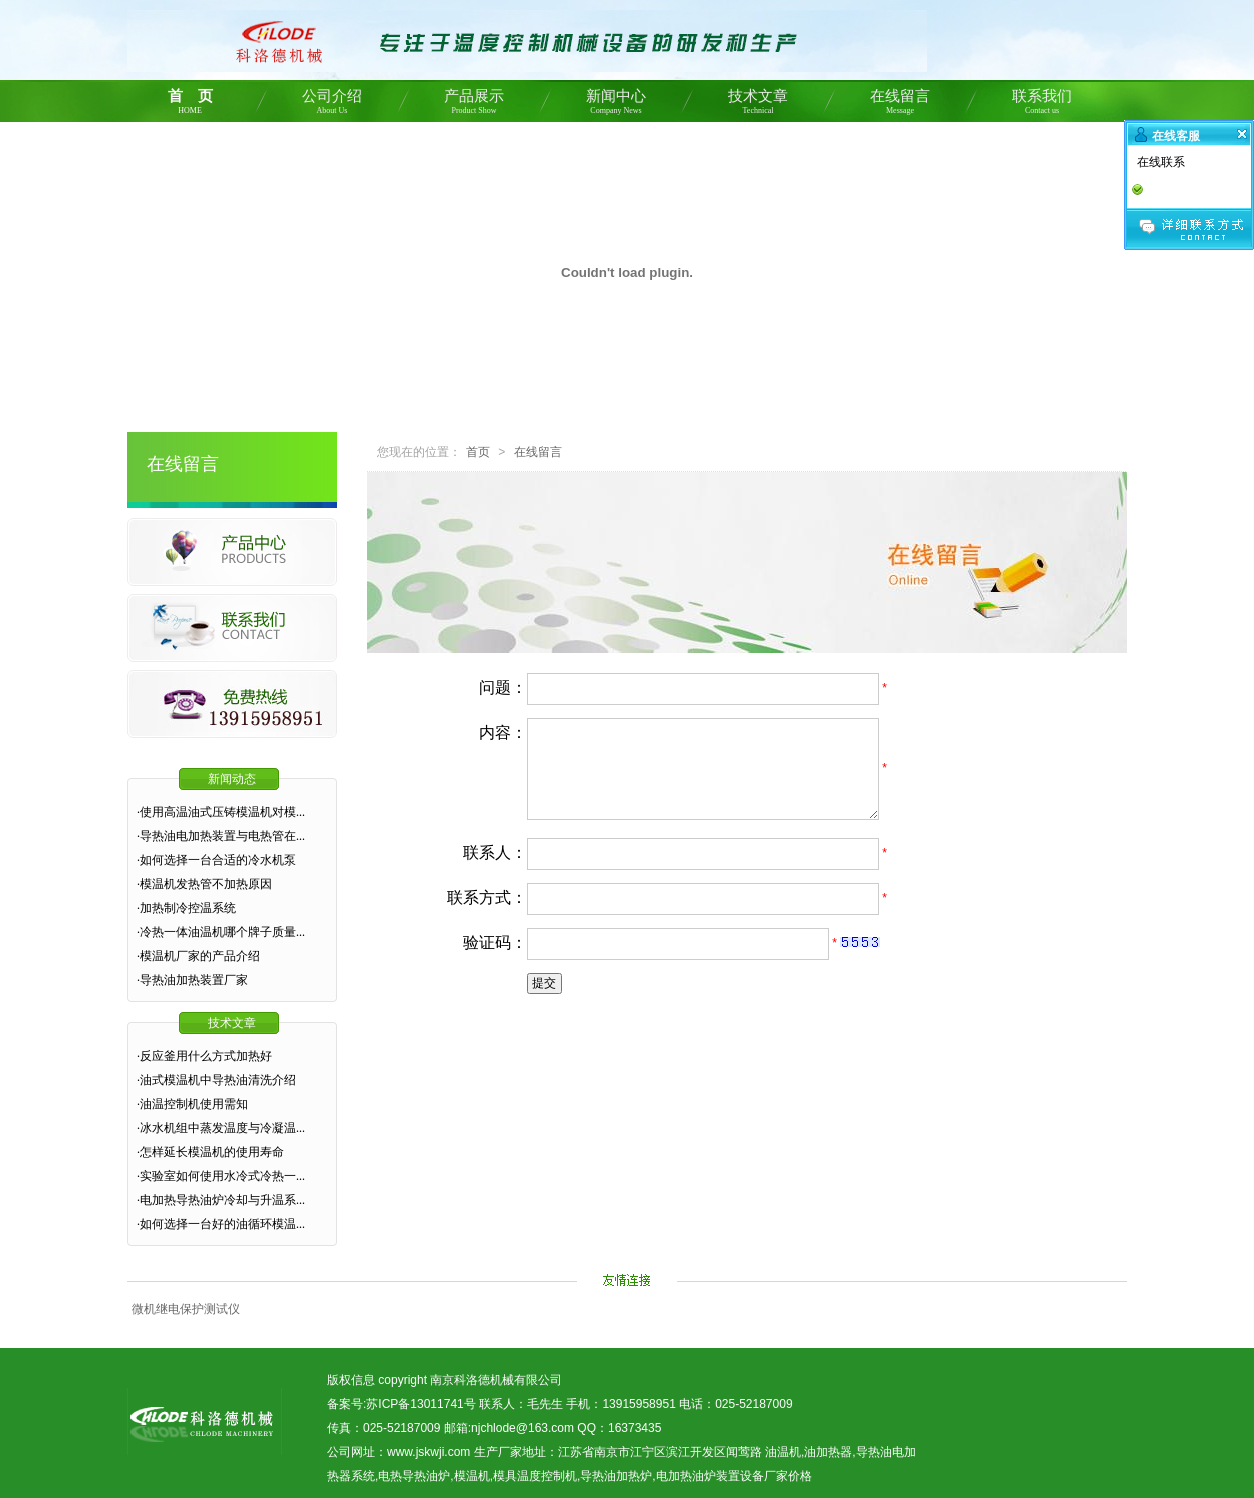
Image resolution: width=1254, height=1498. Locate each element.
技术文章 (758, 105)
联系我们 (1042, 105)
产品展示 (474, 105)
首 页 (190, 105)
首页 (478, 452)
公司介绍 (332, 105)
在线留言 (900, 105)
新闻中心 (616, 105)
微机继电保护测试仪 (186, 1309)
